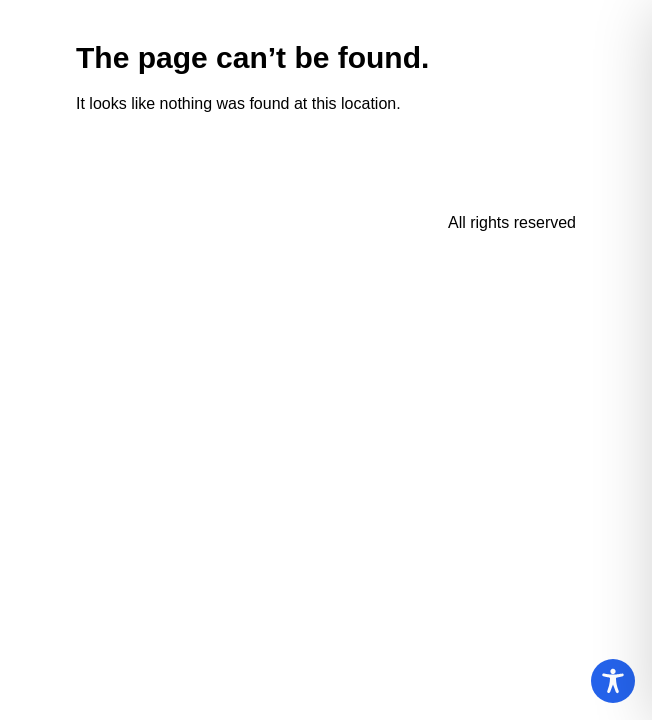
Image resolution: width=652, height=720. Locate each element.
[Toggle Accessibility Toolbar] (613, 681)
